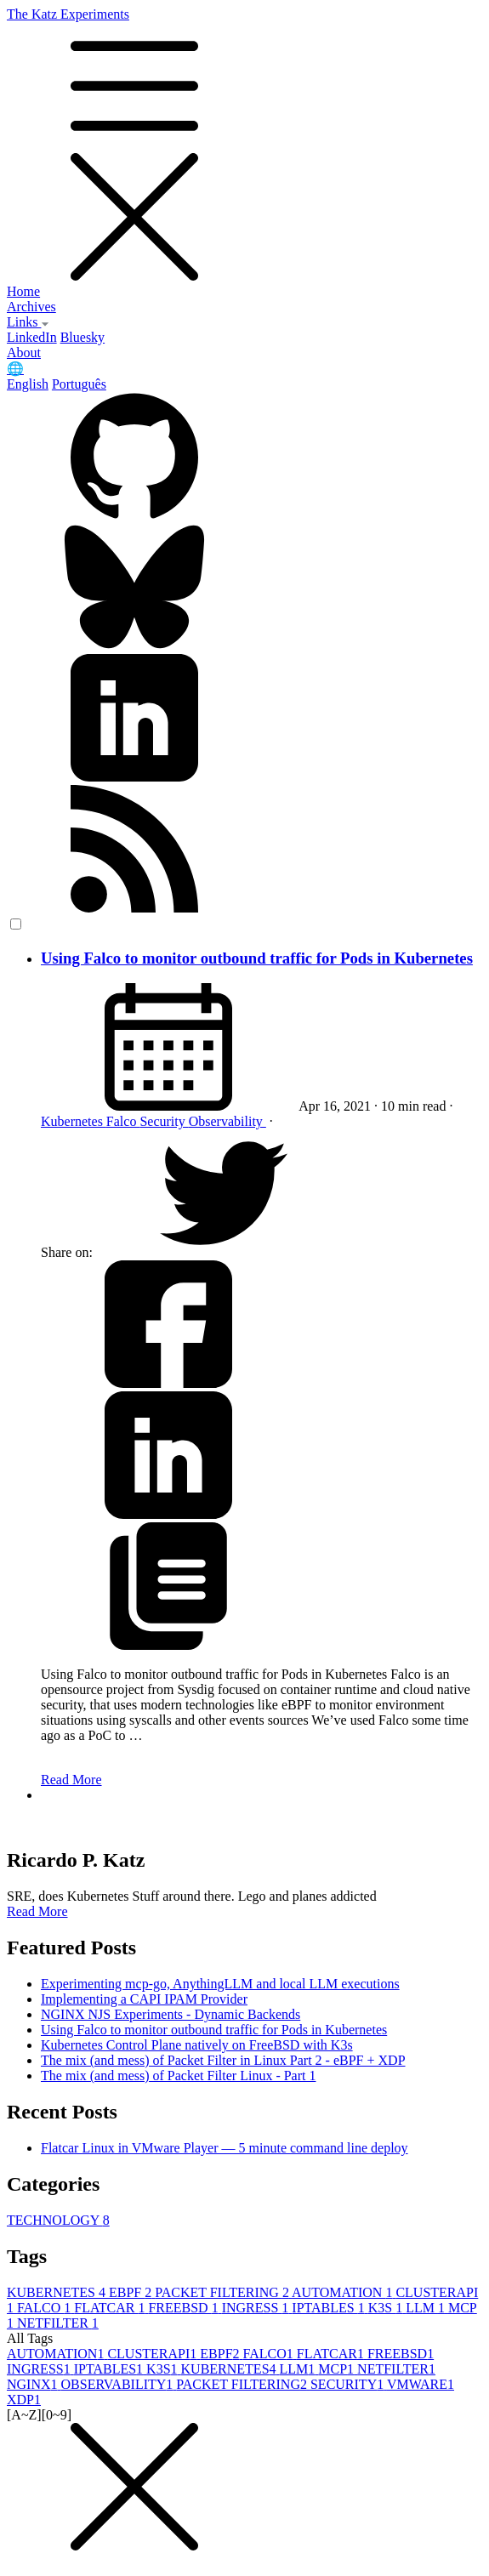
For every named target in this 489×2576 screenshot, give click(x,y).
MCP (337, 2369)
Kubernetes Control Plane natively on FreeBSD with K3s (197, 2045)
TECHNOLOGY (58, 2220)
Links (28, 322)
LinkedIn (32, 337)
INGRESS (257, 2307)
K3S (387, 2307)
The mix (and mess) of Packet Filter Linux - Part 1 (178, 2075)
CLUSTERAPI (153, 2353)
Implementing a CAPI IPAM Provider (144, 1999)
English (27, 384)
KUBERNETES (58, 2292)
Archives (31, 306)
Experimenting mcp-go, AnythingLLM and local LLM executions (220, 1983)
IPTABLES (329, 2307)
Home (23, 291)
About (24, 352)
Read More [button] (37, 1911)
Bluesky (82, 337)
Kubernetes (73, 1121)
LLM (427, 2307)
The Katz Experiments (244, 145)
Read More (71, 1779)
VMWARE (420, 2384)
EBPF (132, 2292)
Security (163, 1121)
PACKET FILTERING (223, 2292)
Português (79, 384)
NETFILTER (58, 2323)
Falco (123, 1121)
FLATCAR (111, 2307)
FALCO (45, 2307)
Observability (227, 1121)
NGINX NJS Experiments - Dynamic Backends (170, 2014)
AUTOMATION (343, 2292)
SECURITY (348, 2384)
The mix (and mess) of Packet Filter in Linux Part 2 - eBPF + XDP (223, 2060)
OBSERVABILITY (119, 2384)
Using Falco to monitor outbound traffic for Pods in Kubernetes (257, 958)
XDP (24, 2399)
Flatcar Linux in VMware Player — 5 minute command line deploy (224, 2148)
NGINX (34, 2384)
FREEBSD (184, 2307)
